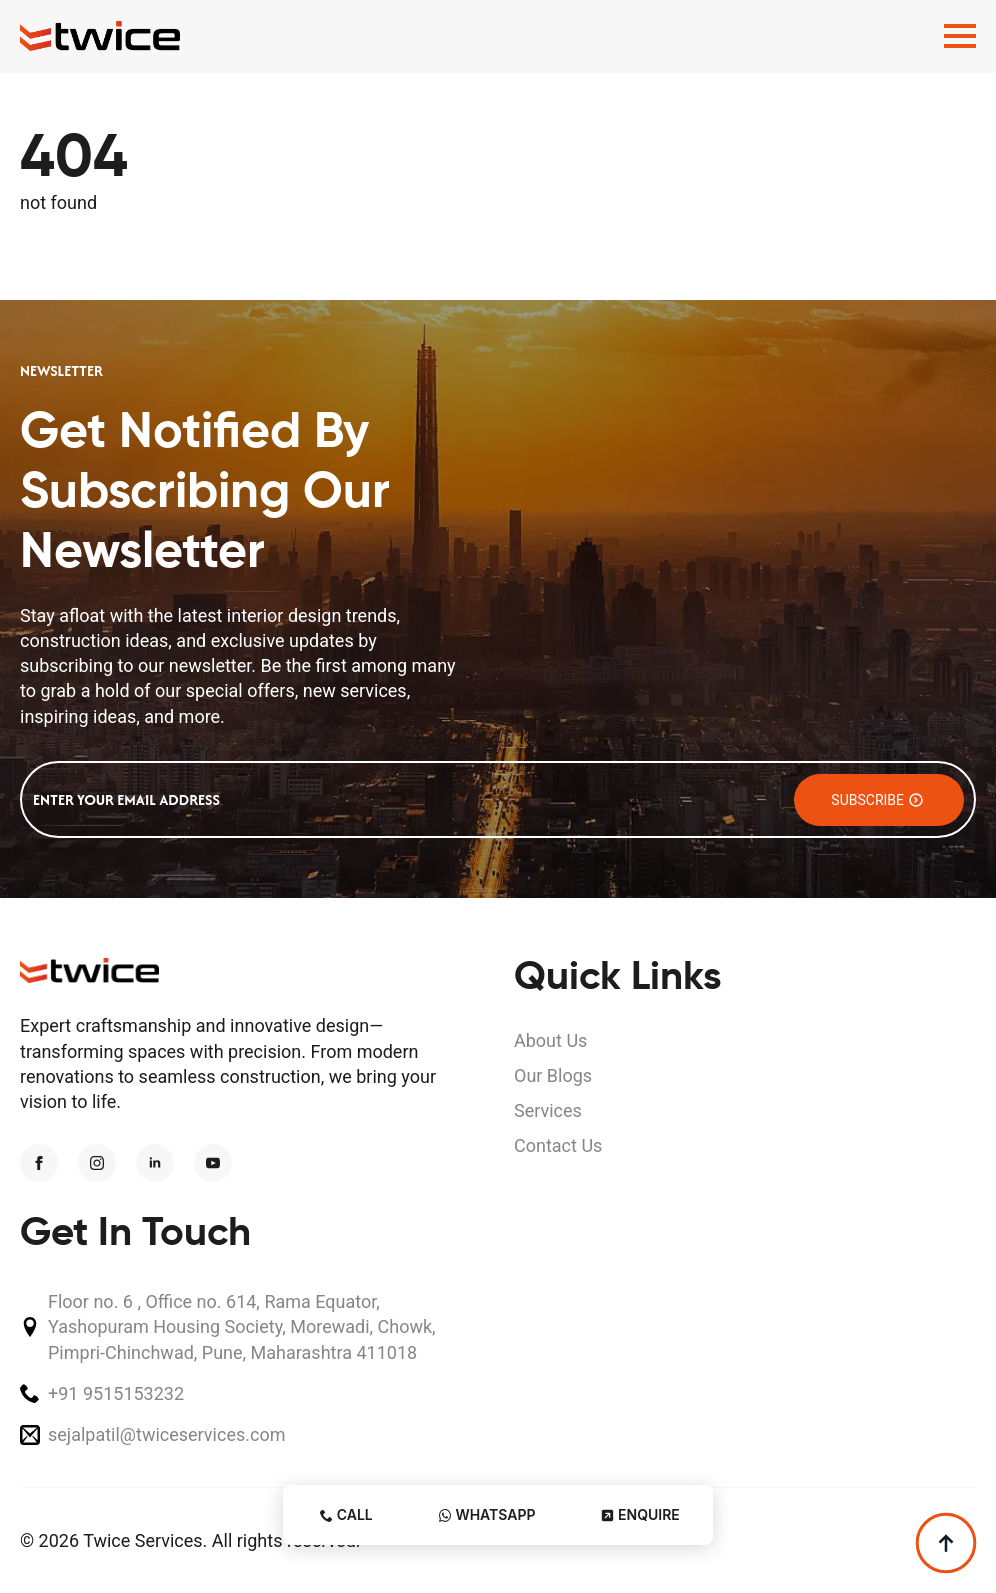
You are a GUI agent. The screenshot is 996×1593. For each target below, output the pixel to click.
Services (548, 1110)
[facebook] (39, 1163)
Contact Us (558, 1145)
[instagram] (97, 1163)
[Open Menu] (960, 36)
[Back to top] (946, 1543)
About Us (550, 1040)
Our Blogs (553, 1075)
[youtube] (213, 1163)
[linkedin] (155, 1163)
